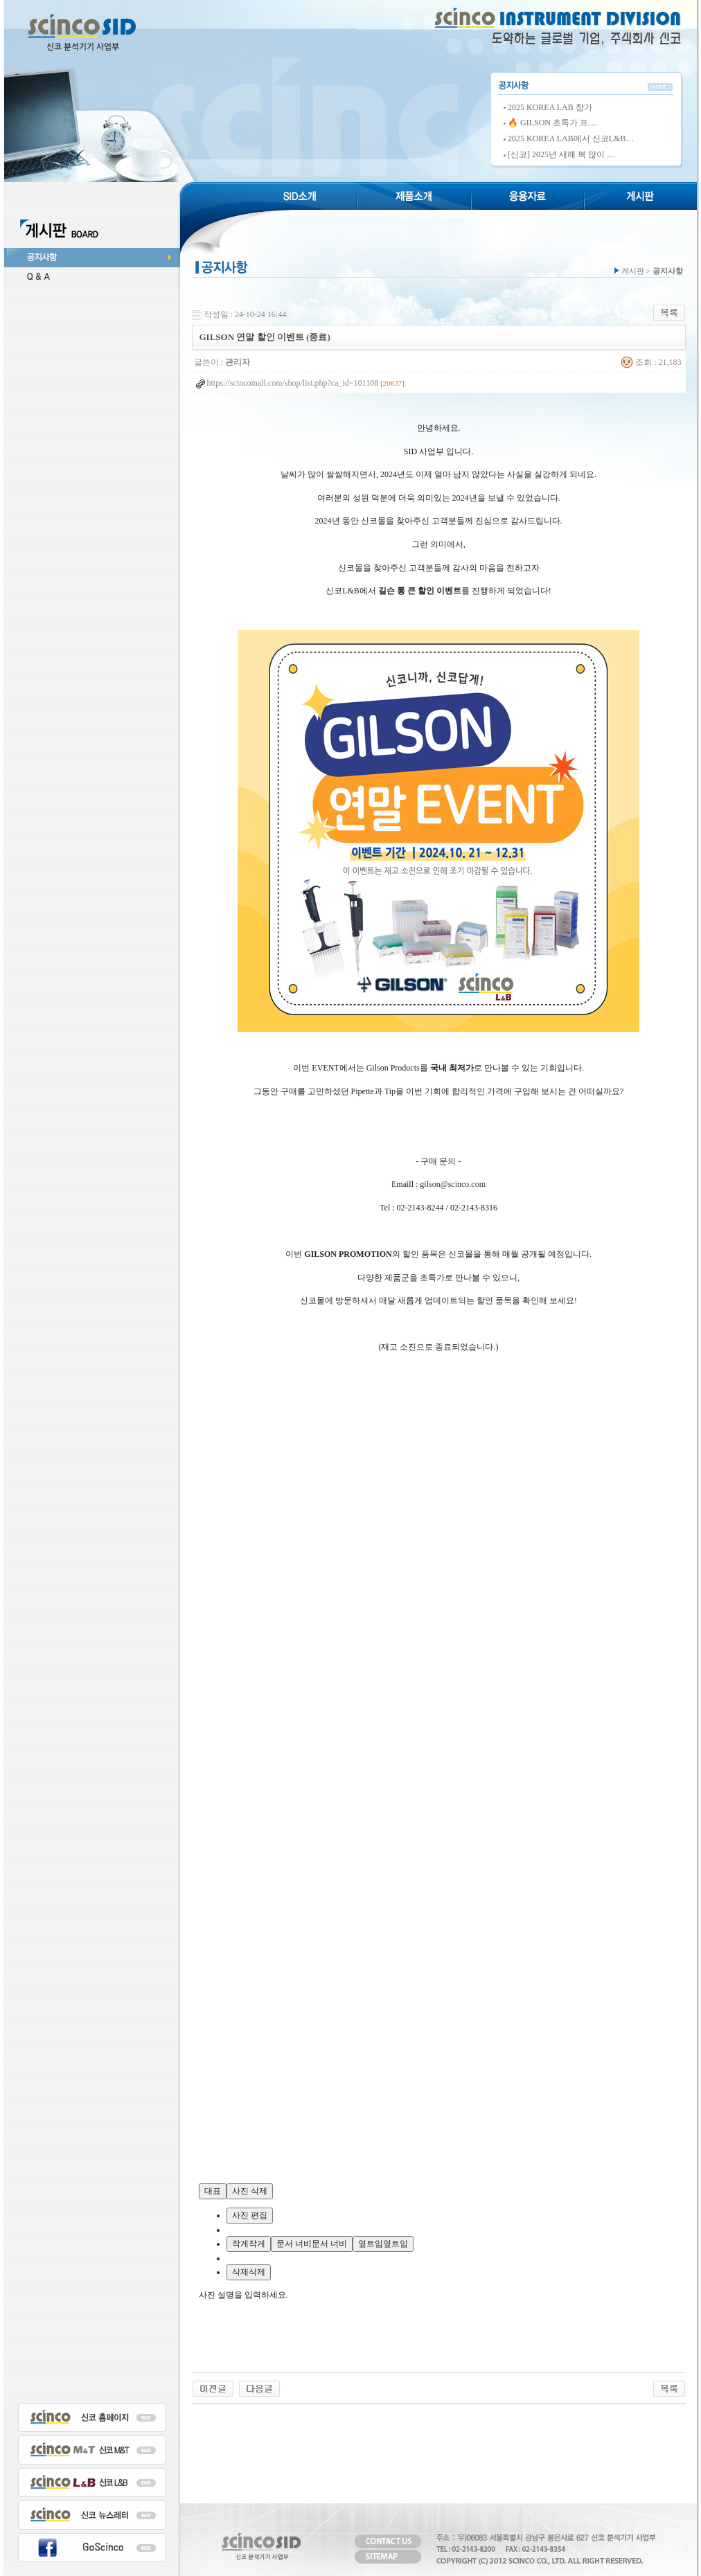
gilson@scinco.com (453, 1184)
